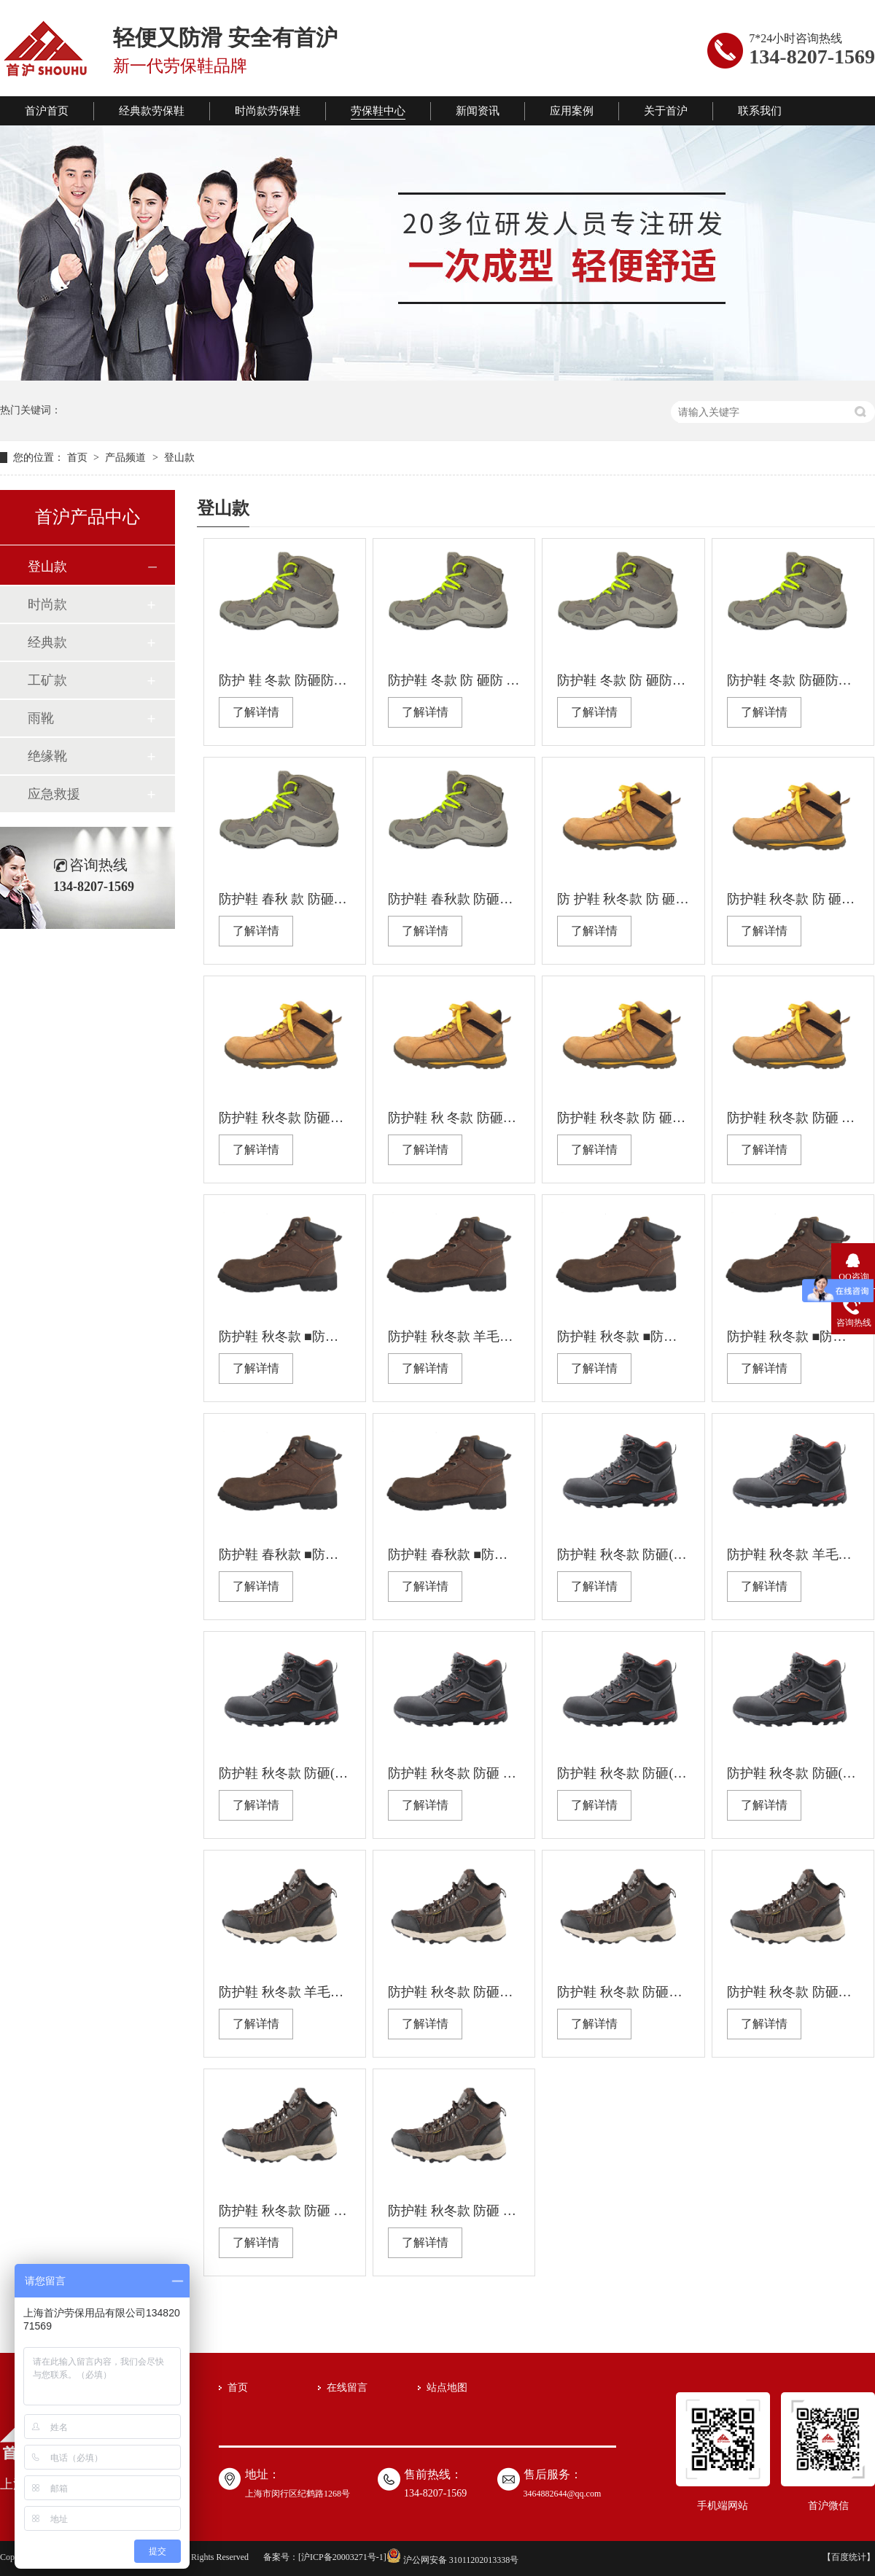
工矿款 (47, 680)
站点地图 (447, 2387)
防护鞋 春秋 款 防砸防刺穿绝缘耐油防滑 (285, 899)
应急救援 (54, 794)
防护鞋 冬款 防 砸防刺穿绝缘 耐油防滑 (623, 680)
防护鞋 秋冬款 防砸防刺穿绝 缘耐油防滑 (285, 1117)
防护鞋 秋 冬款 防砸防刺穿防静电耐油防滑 (454, 1117)
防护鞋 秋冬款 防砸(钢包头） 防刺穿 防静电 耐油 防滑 (793, 1773)
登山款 (179, 457)
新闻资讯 (477, 111)
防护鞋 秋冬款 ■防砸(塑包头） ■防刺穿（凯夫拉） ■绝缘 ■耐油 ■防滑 (623, 1336)
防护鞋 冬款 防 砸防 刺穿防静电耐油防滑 (454, 680)
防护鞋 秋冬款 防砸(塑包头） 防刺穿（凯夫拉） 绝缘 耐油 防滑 (623, 1554)
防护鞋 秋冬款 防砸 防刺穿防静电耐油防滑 (793, 1117)
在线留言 (347, 2387)
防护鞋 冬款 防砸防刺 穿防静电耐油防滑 (793, 680)
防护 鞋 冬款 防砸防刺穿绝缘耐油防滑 (285, 680)
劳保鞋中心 (378, 111)
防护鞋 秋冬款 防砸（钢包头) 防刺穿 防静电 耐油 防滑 (454, 1992)
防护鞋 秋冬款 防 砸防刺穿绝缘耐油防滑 (623, 1117)
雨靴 (41, 718)
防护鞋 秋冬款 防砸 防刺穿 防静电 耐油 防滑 (454, 2210)
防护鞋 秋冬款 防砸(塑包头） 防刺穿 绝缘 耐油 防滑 (285, 1773)
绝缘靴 (47, 756)
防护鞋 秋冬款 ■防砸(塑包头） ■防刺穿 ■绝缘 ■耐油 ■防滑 (285, 1336)
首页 (78, 457)
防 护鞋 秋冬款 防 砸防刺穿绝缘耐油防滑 (623, 899)
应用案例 (572, 111)
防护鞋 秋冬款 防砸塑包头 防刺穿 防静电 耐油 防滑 (623, 1992)
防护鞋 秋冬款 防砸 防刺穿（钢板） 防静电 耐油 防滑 (454, 1773)
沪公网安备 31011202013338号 (452, 2560)
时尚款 (47, 604)
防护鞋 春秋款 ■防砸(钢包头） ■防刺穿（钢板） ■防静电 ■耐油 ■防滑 (454, 1554)
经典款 (47, 642)
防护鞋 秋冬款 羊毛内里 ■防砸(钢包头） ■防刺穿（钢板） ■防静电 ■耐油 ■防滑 (454, 1336)
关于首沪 (666, 111)
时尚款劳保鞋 (267, 111)
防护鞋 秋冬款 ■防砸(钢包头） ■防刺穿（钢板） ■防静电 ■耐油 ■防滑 (793, 1336)
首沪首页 (47, 111)
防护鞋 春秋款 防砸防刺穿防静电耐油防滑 (454, 899)
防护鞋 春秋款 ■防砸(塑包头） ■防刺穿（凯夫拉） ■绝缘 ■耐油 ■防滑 (285, 1554)
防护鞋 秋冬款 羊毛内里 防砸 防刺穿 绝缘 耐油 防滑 (285, 1992)
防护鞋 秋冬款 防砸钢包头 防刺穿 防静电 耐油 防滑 (793, 1992)
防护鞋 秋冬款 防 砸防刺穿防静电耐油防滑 (793, 899)
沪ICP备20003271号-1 (342, 2557)
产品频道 (127, 457)
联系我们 (760, 111)
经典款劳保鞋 (151, 111)
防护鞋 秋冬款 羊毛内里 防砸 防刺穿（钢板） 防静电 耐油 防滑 (793, 1554)
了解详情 (256, 712)
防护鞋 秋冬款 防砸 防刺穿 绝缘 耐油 (285, 2210)
